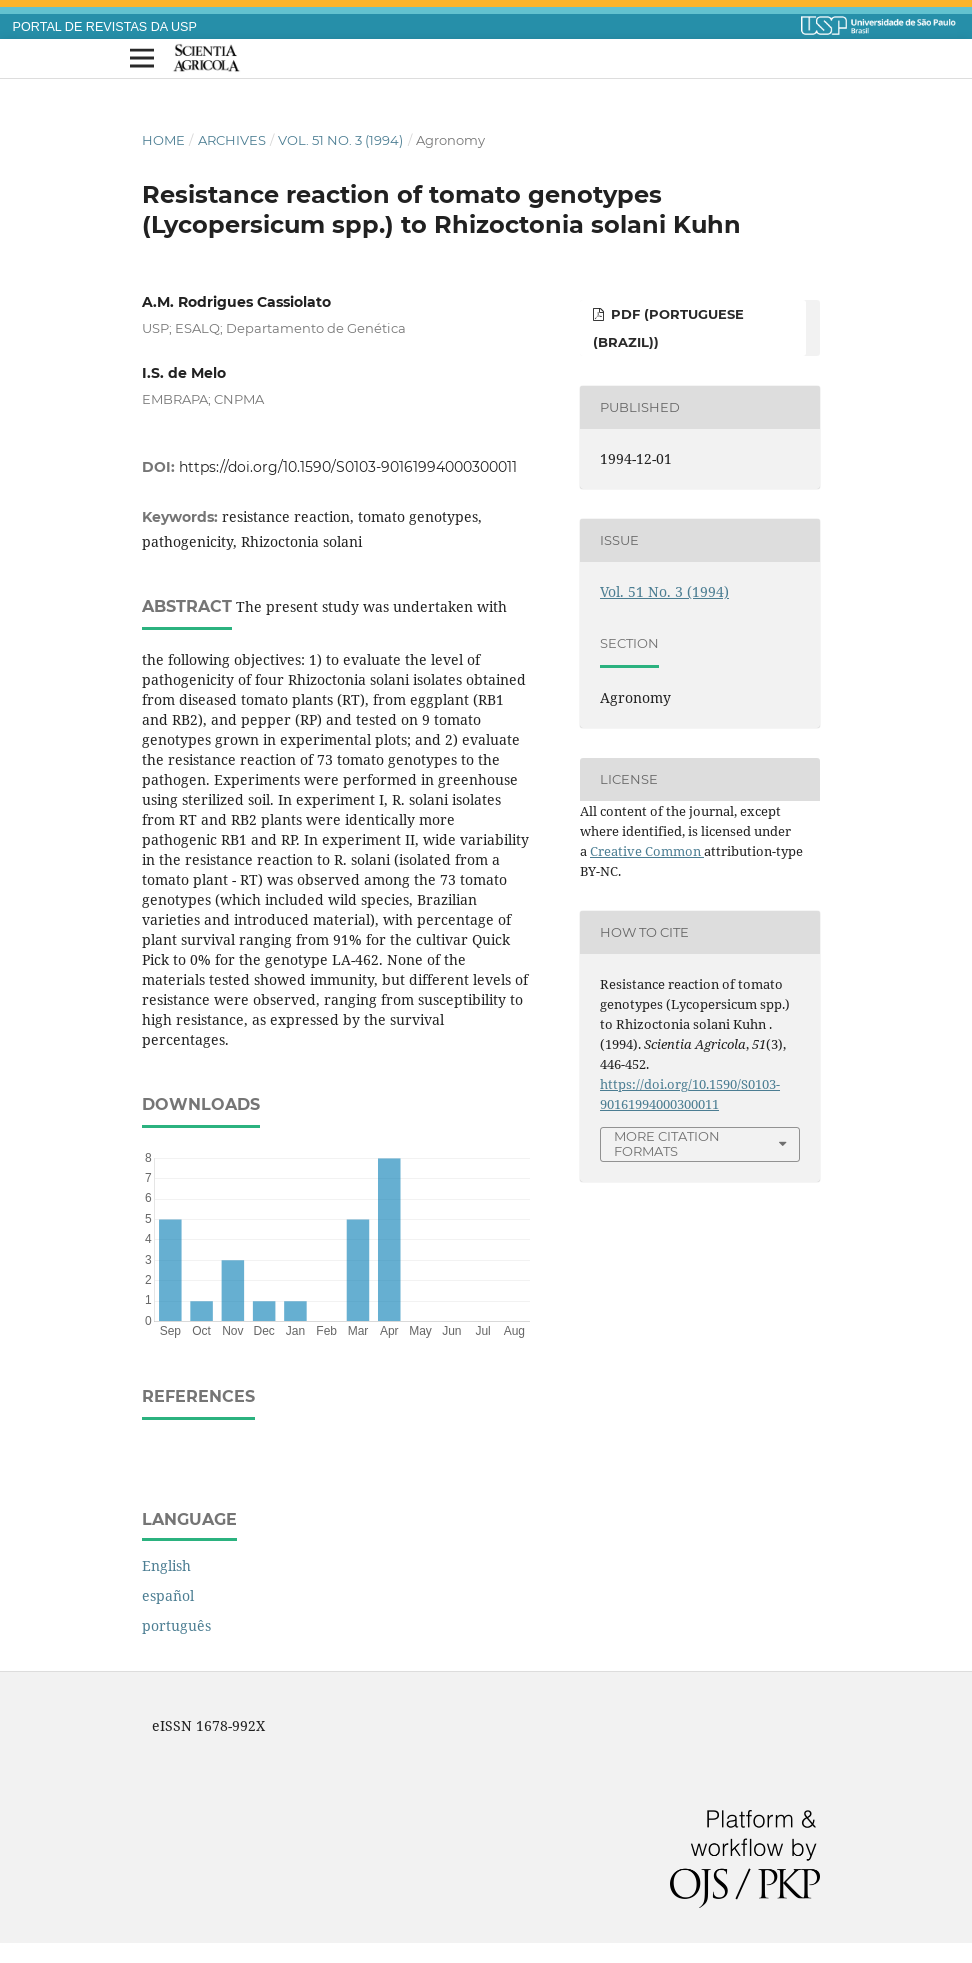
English (166, 1565)
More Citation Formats (667, 1143)
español (168, 1595)
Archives (232, 140)
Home (163, 140)
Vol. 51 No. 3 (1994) (340, 140)
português (176, 1625)
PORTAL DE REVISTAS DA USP (105, 27)
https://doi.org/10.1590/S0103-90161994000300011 (348, 467)
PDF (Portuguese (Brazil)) (668, 328)
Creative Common (647, 851)
